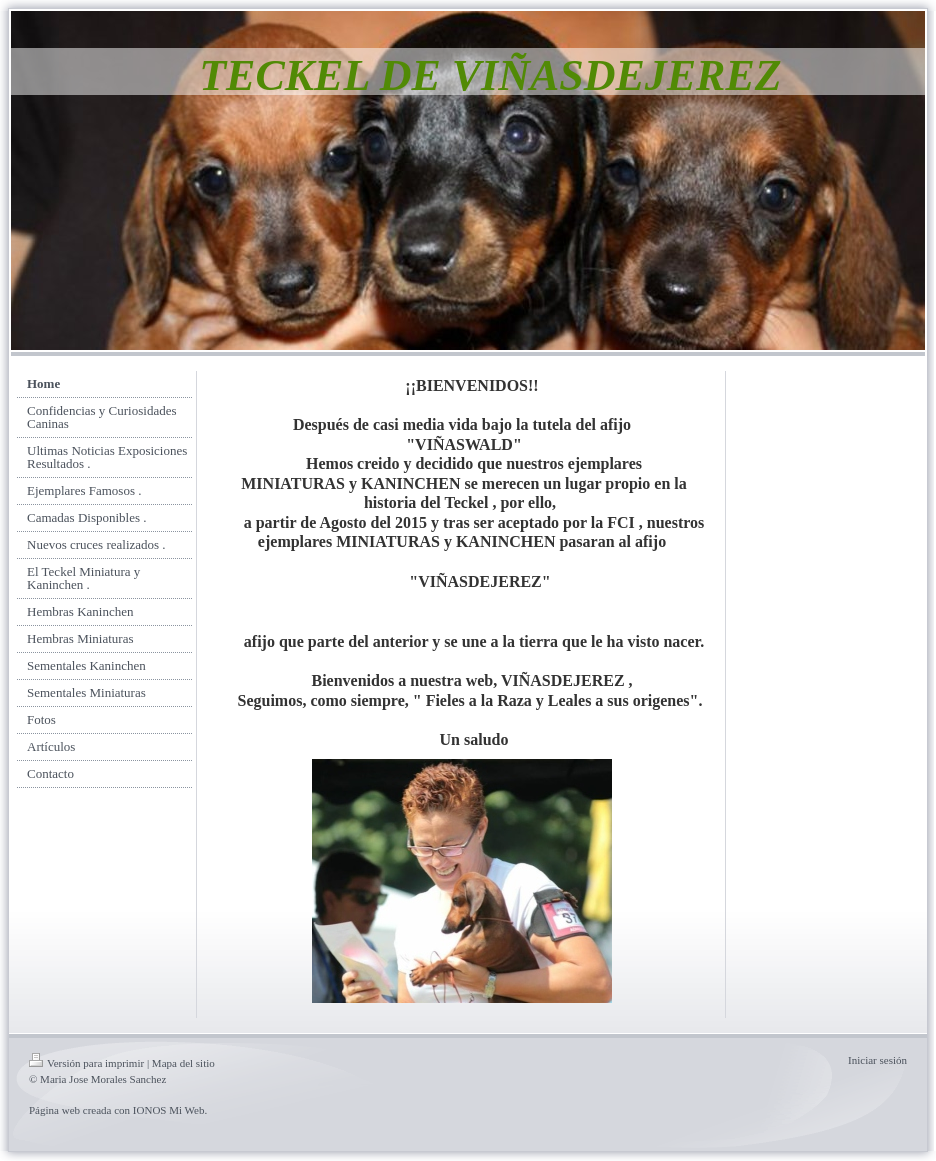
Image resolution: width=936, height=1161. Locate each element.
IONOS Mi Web (169, 1110)
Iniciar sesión (877, 1060)
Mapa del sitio (183, 1063)
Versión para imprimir (86, 1063)
